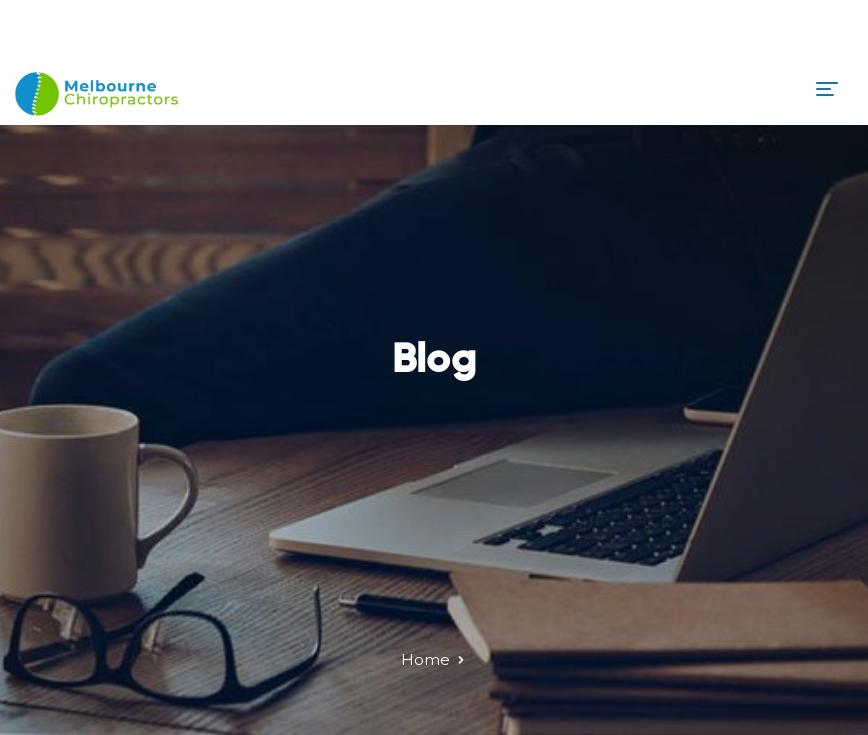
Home (425, 659)
